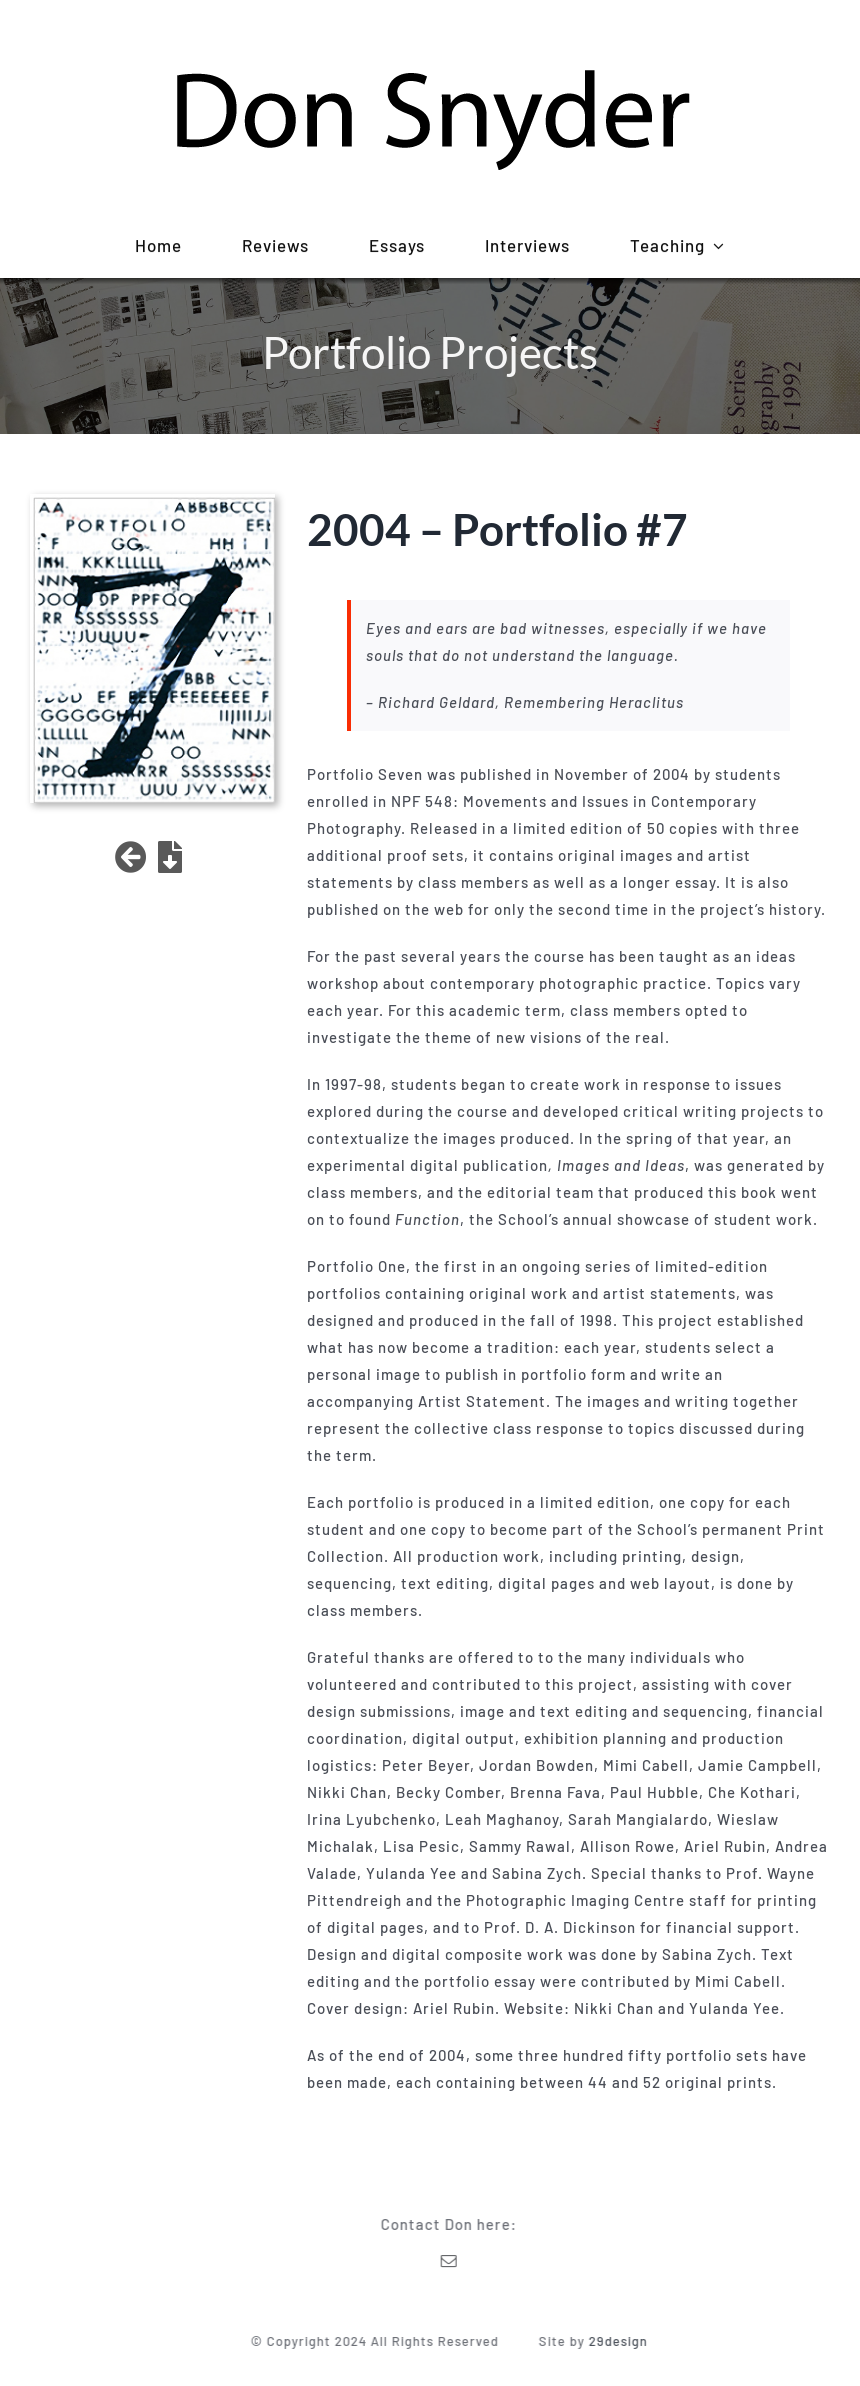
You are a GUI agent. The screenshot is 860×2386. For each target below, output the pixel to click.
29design (623, 2341)
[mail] (454, 2261)
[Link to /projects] (131, 857)
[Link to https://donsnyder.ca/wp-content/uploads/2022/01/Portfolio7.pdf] (170, 857)
